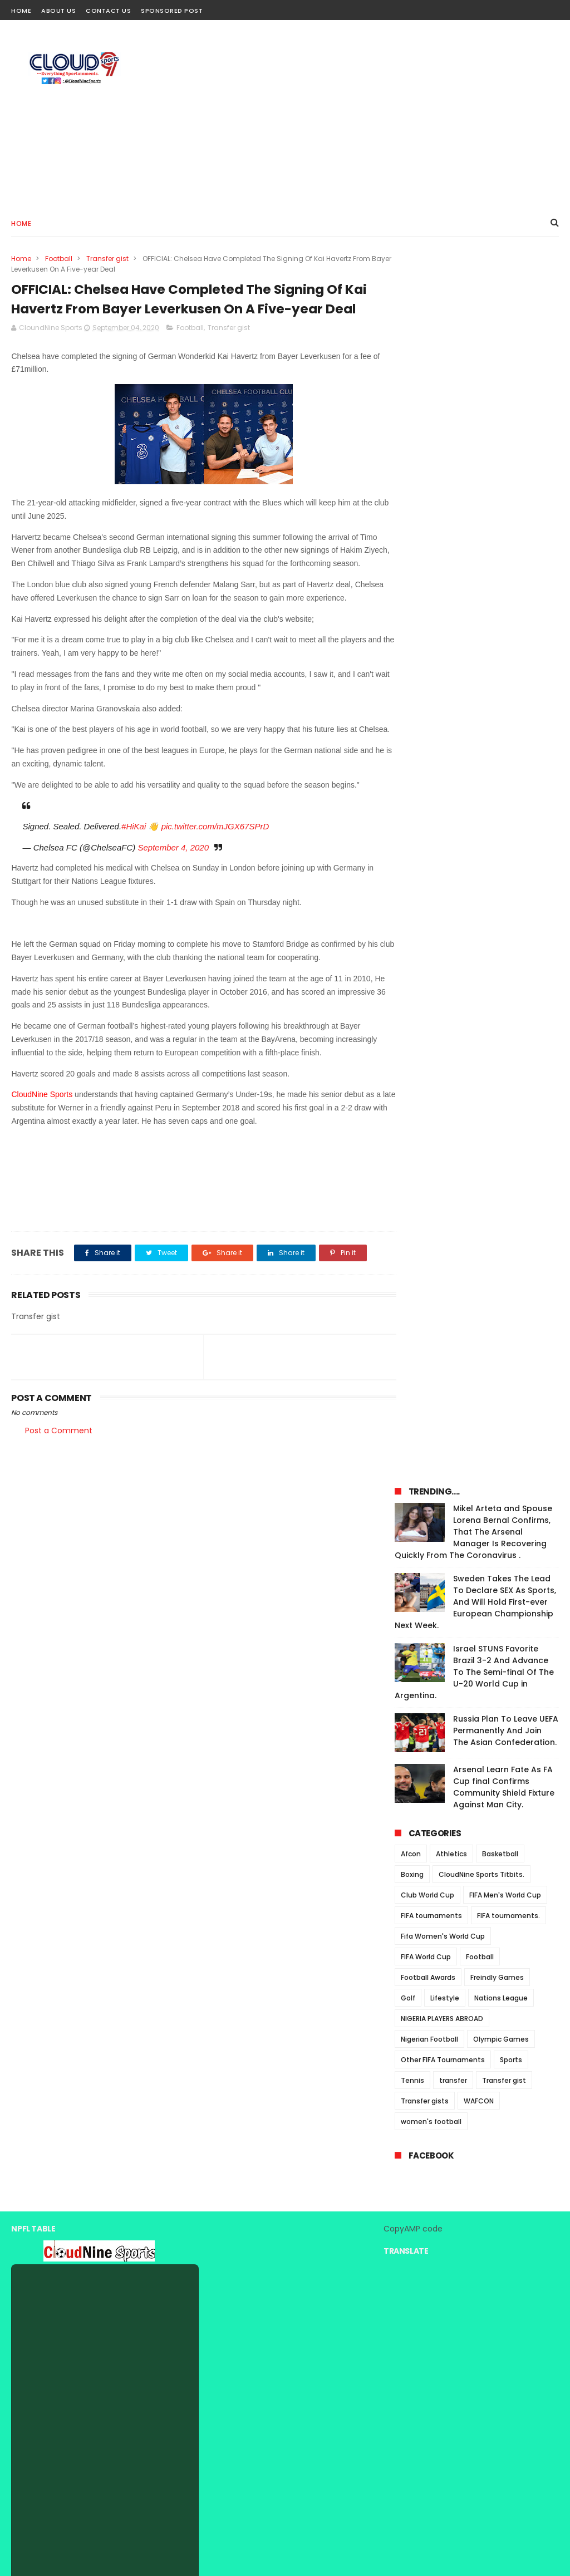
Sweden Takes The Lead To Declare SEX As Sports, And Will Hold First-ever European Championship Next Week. (475, 403)
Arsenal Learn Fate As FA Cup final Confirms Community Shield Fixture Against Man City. (503, 588)
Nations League (501, 799)
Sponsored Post (172, 10)
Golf (408, 799)
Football (58, 258)
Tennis (412, 881)
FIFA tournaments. (508, 716)
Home (21, 10)
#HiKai (133, 887)
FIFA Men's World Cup (505, 696)
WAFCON (479, 902)
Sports (511, 861)
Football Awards (428, 778)
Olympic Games (501, 840)
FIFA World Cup (426, 758)
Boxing (412, 675)
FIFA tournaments (431, 716)
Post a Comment (58, 1491)
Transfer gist (107, 258)
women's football (431, 922)
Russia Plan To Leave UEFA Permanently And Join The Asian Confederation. (505, 531)
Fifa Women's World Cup (443, 737)
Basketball (500, 655)
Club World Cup (427, 696)
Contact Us (108, 10)
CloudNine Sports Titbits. (481, 675)
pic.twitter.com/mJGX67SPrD (215, 887)
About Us (58, 10)
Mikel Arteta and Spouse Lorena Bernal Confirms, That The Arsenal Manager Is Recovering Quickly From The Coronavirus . (473, 333)
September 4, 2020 (173, 908)
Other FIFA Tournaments (443, 861)
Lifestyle (444, 799)
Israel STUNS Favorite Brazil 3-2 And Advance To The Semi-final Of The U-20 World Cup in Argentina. (474, 473)
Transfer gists (425, 902)
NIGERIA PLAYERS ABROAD (442, 819)
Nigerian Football (429, 840)
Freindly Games (497, 778)
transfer (453, 881)
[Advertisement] (356, 115)
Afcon (411, 655)
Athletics (451, 655)
